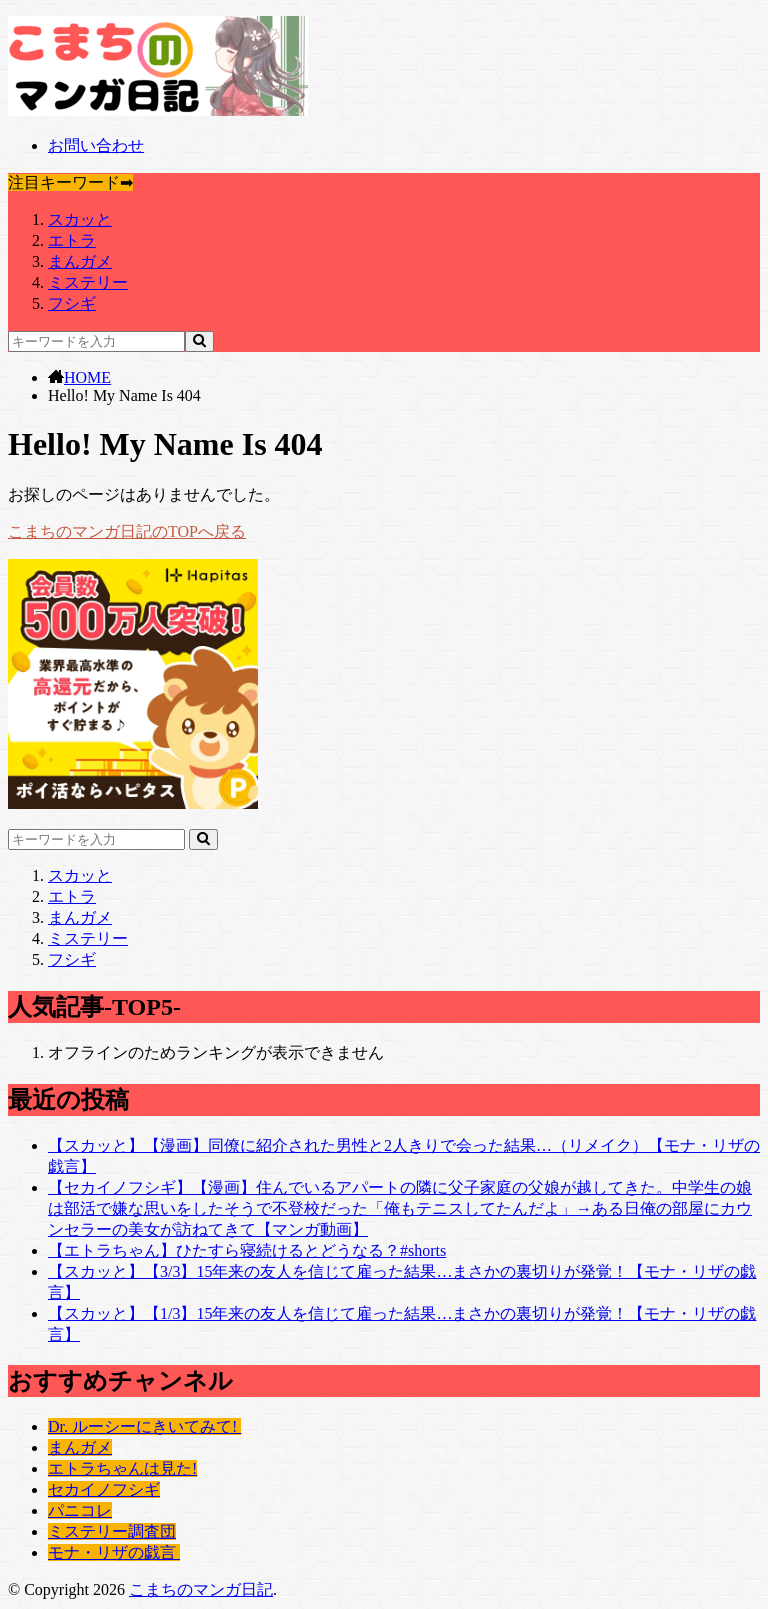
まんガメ (80, 261)
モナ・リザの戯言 (114, 1552)
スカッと (80, 219)
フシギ (72, 303)
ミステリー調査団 (112, 1531)
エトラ (72, 240)
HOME (87, 377)
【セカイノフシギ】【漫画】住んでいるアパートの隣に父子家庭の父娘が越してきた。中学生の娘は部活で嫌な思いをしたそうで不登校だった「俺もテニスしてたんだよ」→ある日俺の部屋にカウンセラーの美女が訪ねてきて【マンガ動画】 (400, 1208)
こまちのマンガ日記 (201, 1589)
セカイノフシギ (104, 1489)
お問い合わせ (96, 145)
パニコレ (80, 1510)
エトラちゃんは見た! (122, 1468)
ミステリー (88, 282)
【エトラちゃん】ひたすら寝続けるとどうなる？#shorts (247, 1250)
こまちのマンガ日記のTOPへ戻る (127, 531)
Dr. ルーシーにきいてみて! (144, 1426)
